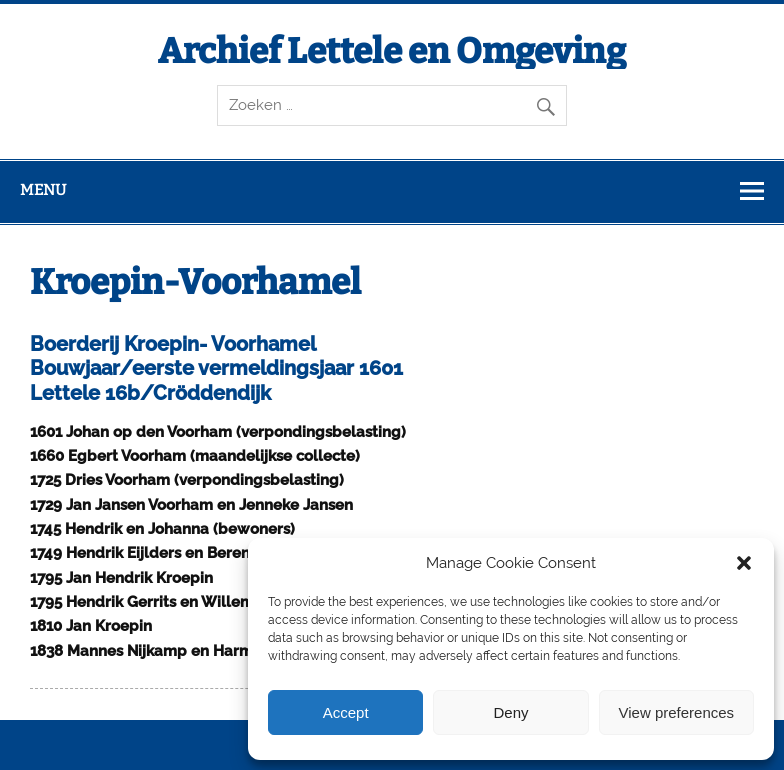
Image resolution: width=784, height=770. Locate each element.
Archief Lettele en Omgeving (392, 51)
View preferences (677, 712)
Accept (346, 712)
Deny (510, 712)
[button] (744, 563)
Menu (43, 190)
